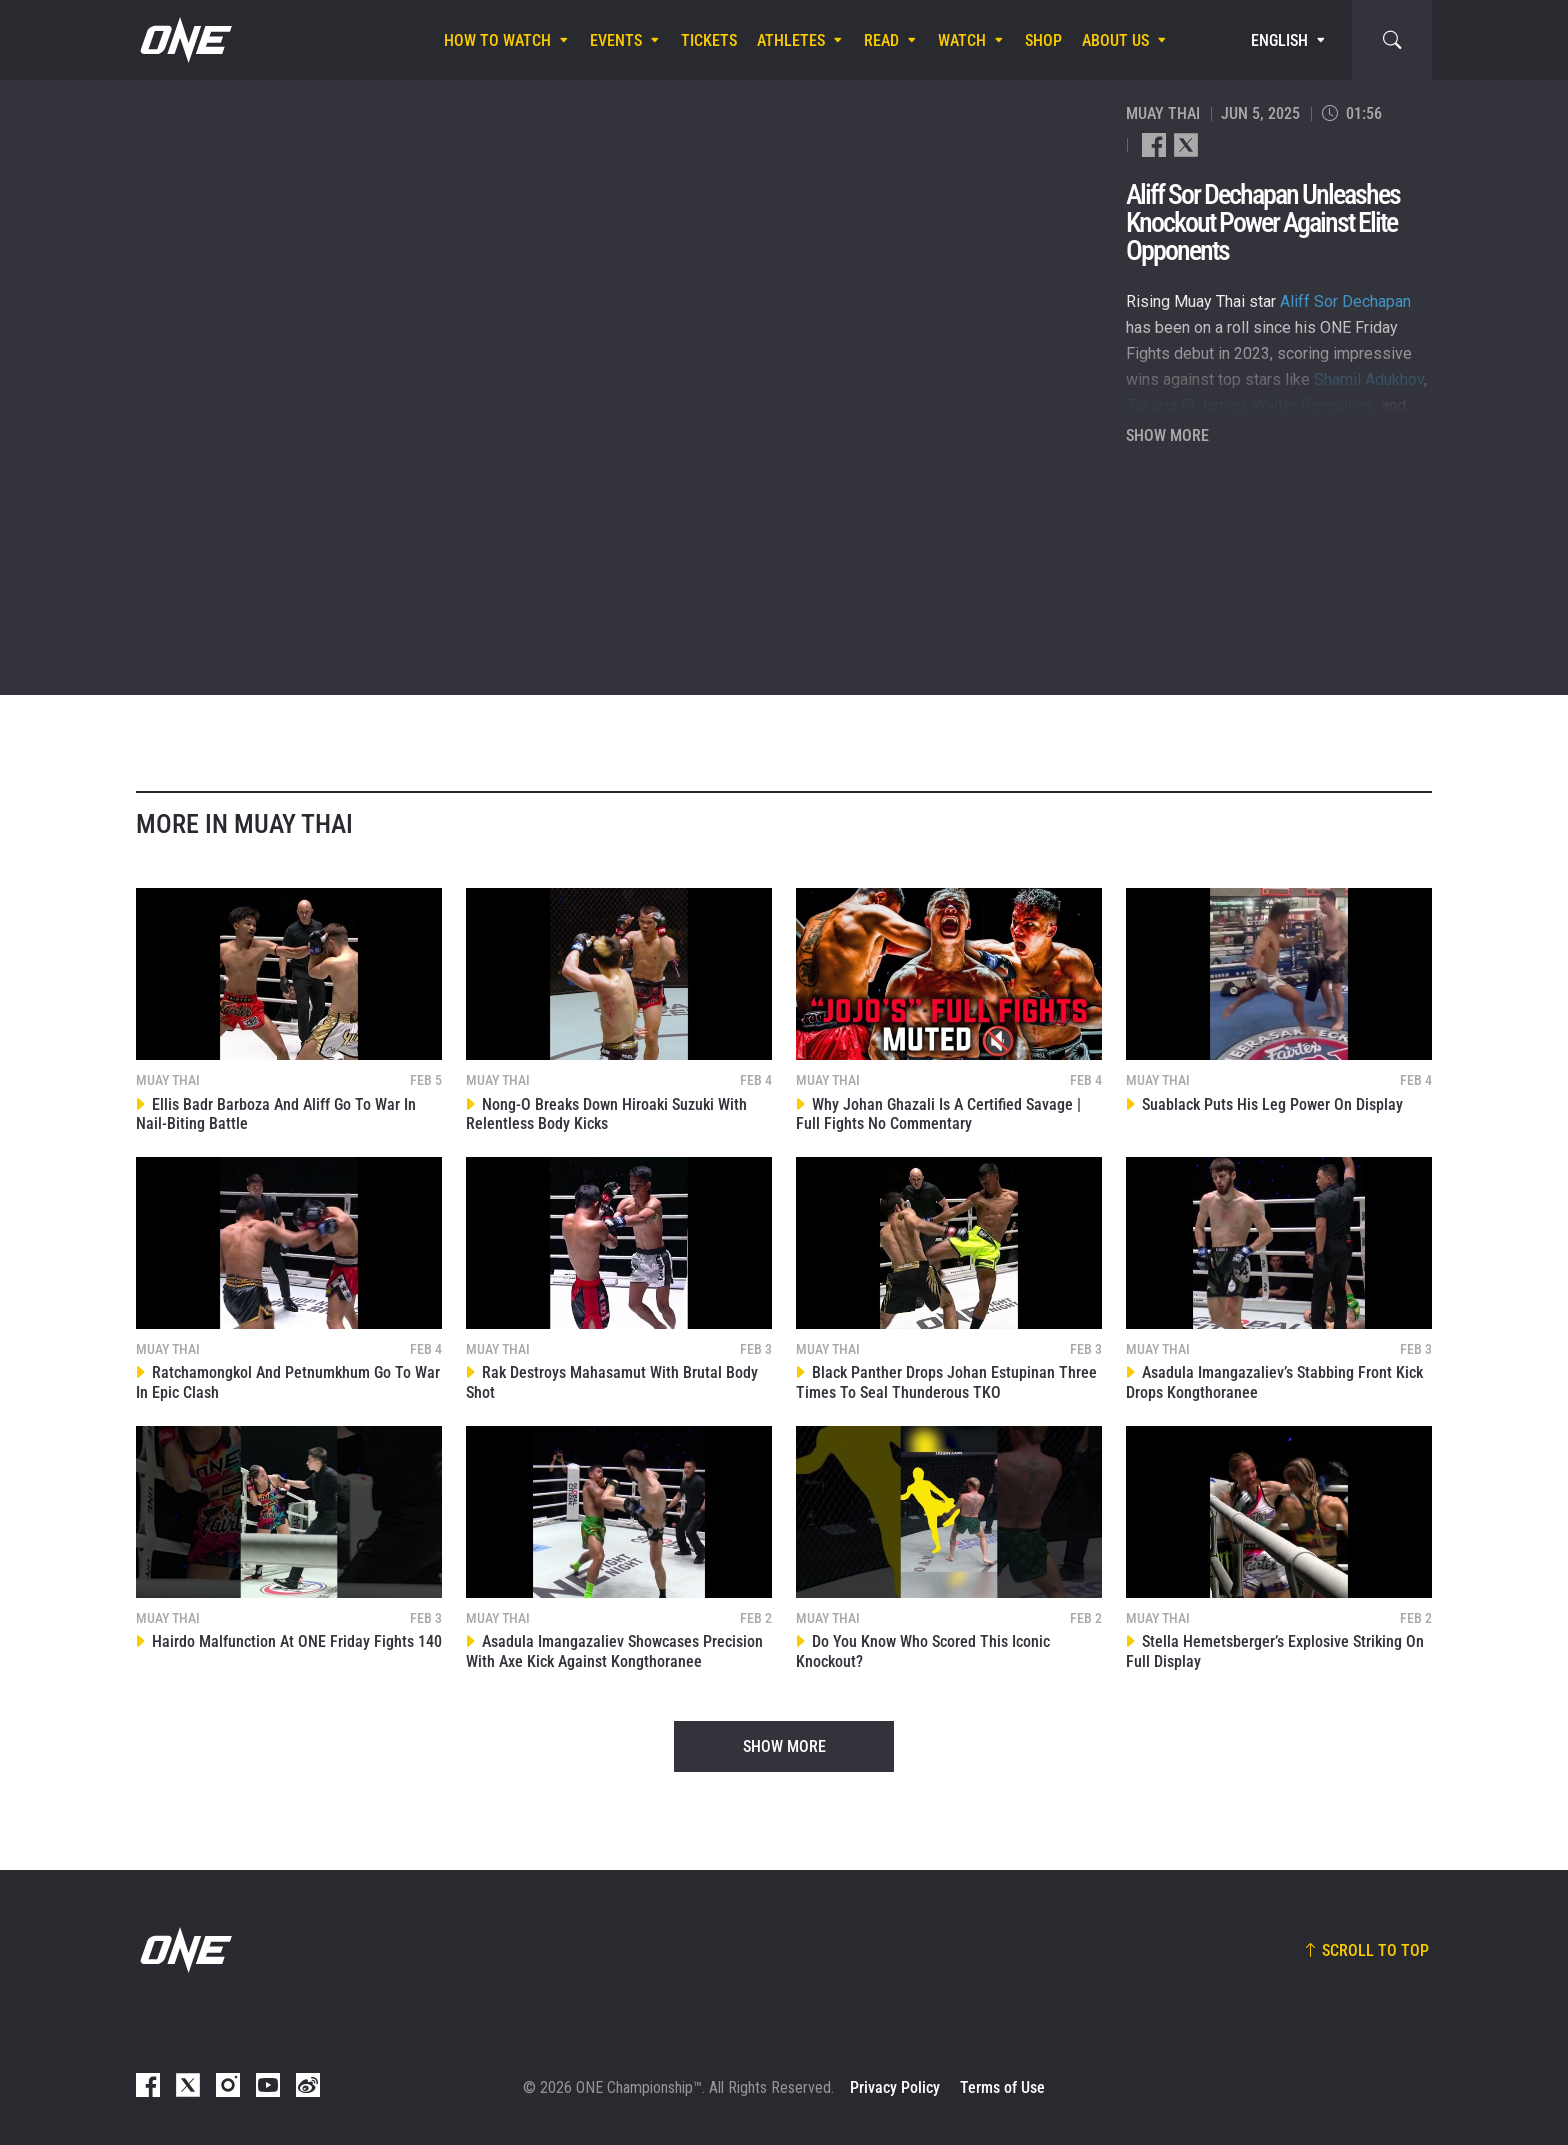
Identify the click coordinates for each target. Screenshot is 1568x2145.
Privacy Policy (895, 2087)
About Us (1115, 40)
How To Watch (497, 40)
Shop (1043, 40)
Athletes (791, 40)
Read (881, 40)
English (1279, 40)
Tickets (709, 40)
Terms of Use (1002, 2087)
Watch (962, 40)
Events (616, 40)
